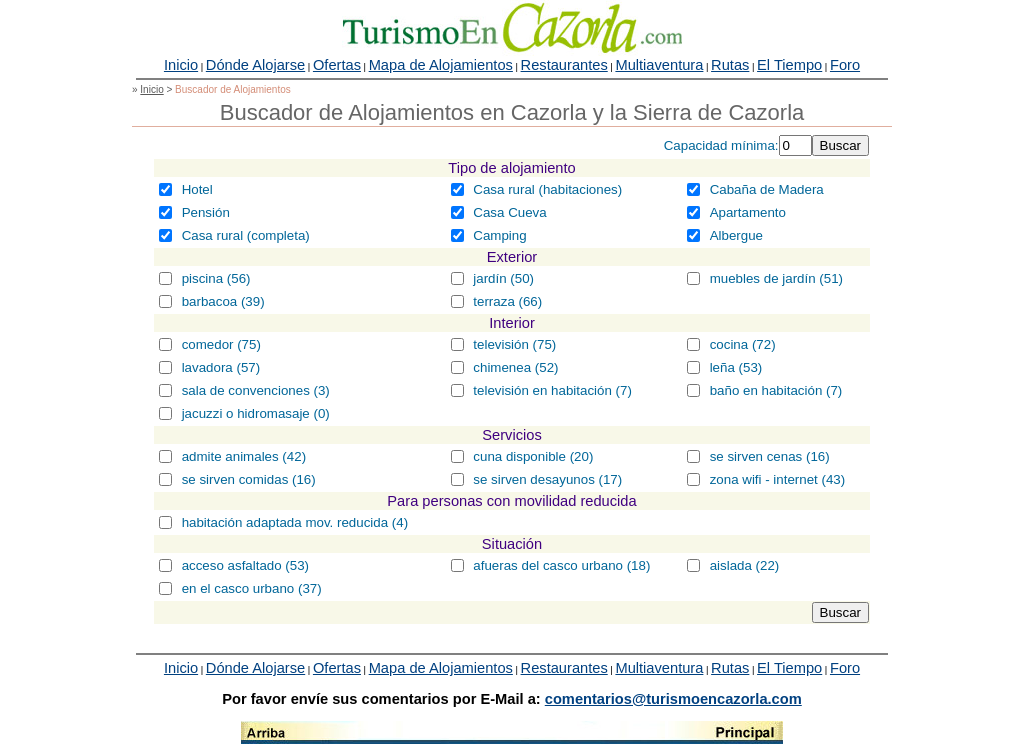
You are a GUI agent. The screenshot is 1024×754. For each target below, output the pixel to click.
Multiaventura (659, 65)
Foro (845, 65)
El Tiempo (789, 65)
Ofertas (337, 65)
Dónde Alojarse (255, 65)
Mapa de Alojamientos (441, 65)
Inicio (181, 65)
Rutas (730, 65)
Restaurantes (564, 65)
